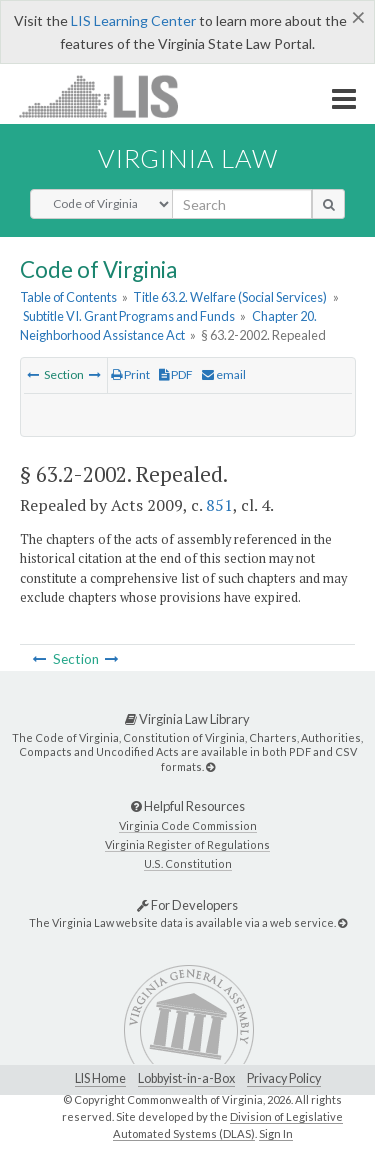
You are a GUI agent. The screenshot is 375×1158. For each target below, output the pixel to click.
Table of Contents (68, 297)
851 (219, 505)
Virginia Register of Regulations (187, 844)
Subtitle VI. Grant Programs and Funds (129, 316)
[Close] (358, 17)
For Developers (187, 905)
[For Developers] (342, 922)
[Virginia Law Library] (210, 766)
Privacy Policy (284, 1078)
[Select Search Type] (101, 204)
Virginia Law (188, 158)
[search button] (328, 204)
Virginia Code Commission (188, 825)
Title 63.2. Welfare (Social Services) (230, 297)
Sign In (276, 1133)
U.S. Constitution (188, 863)
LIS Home (100, 1078)
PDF (176, 374)
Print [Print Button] (130, 374)
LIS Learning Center (133, 20)
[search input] (242, 204)
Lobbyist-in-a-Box (186, 1078)
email (224, 374)
